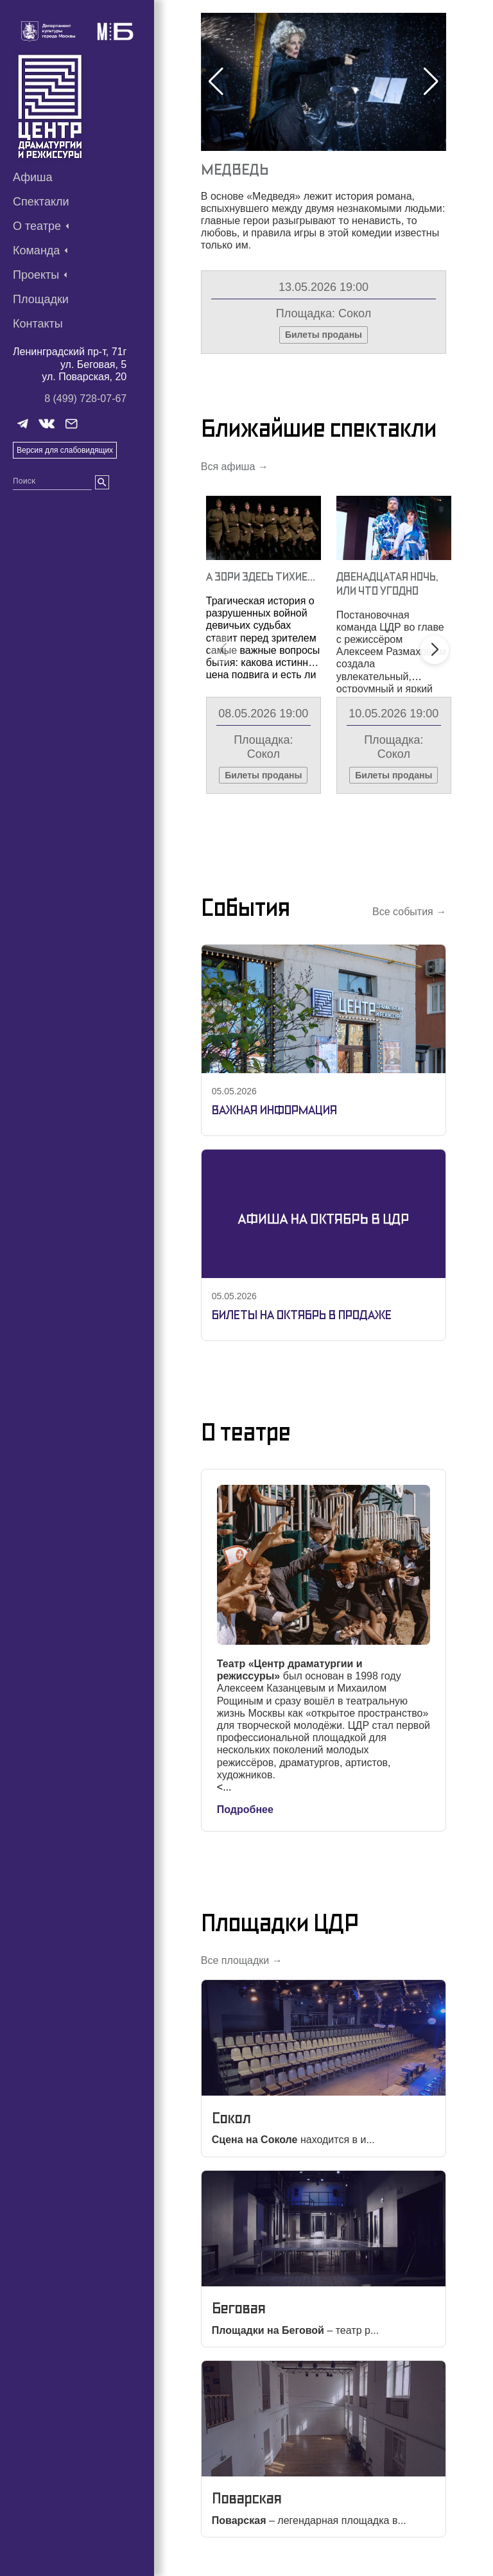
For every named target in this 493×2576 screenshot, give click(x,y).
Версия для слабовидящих (65, 450)
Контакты (38, 323)
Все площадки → (241, 1960)
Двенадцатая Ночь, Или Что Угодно (387, 583)
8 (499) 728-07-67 (85, 398)
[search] (102, 482)
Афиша (33, 177)
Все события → (409, 911)
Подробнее (245, 1809)
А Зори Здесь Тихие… (260, 576)
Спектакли (41, 201)
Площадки (41, 299)
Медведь (235, 169)
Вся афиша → (234, 466)
